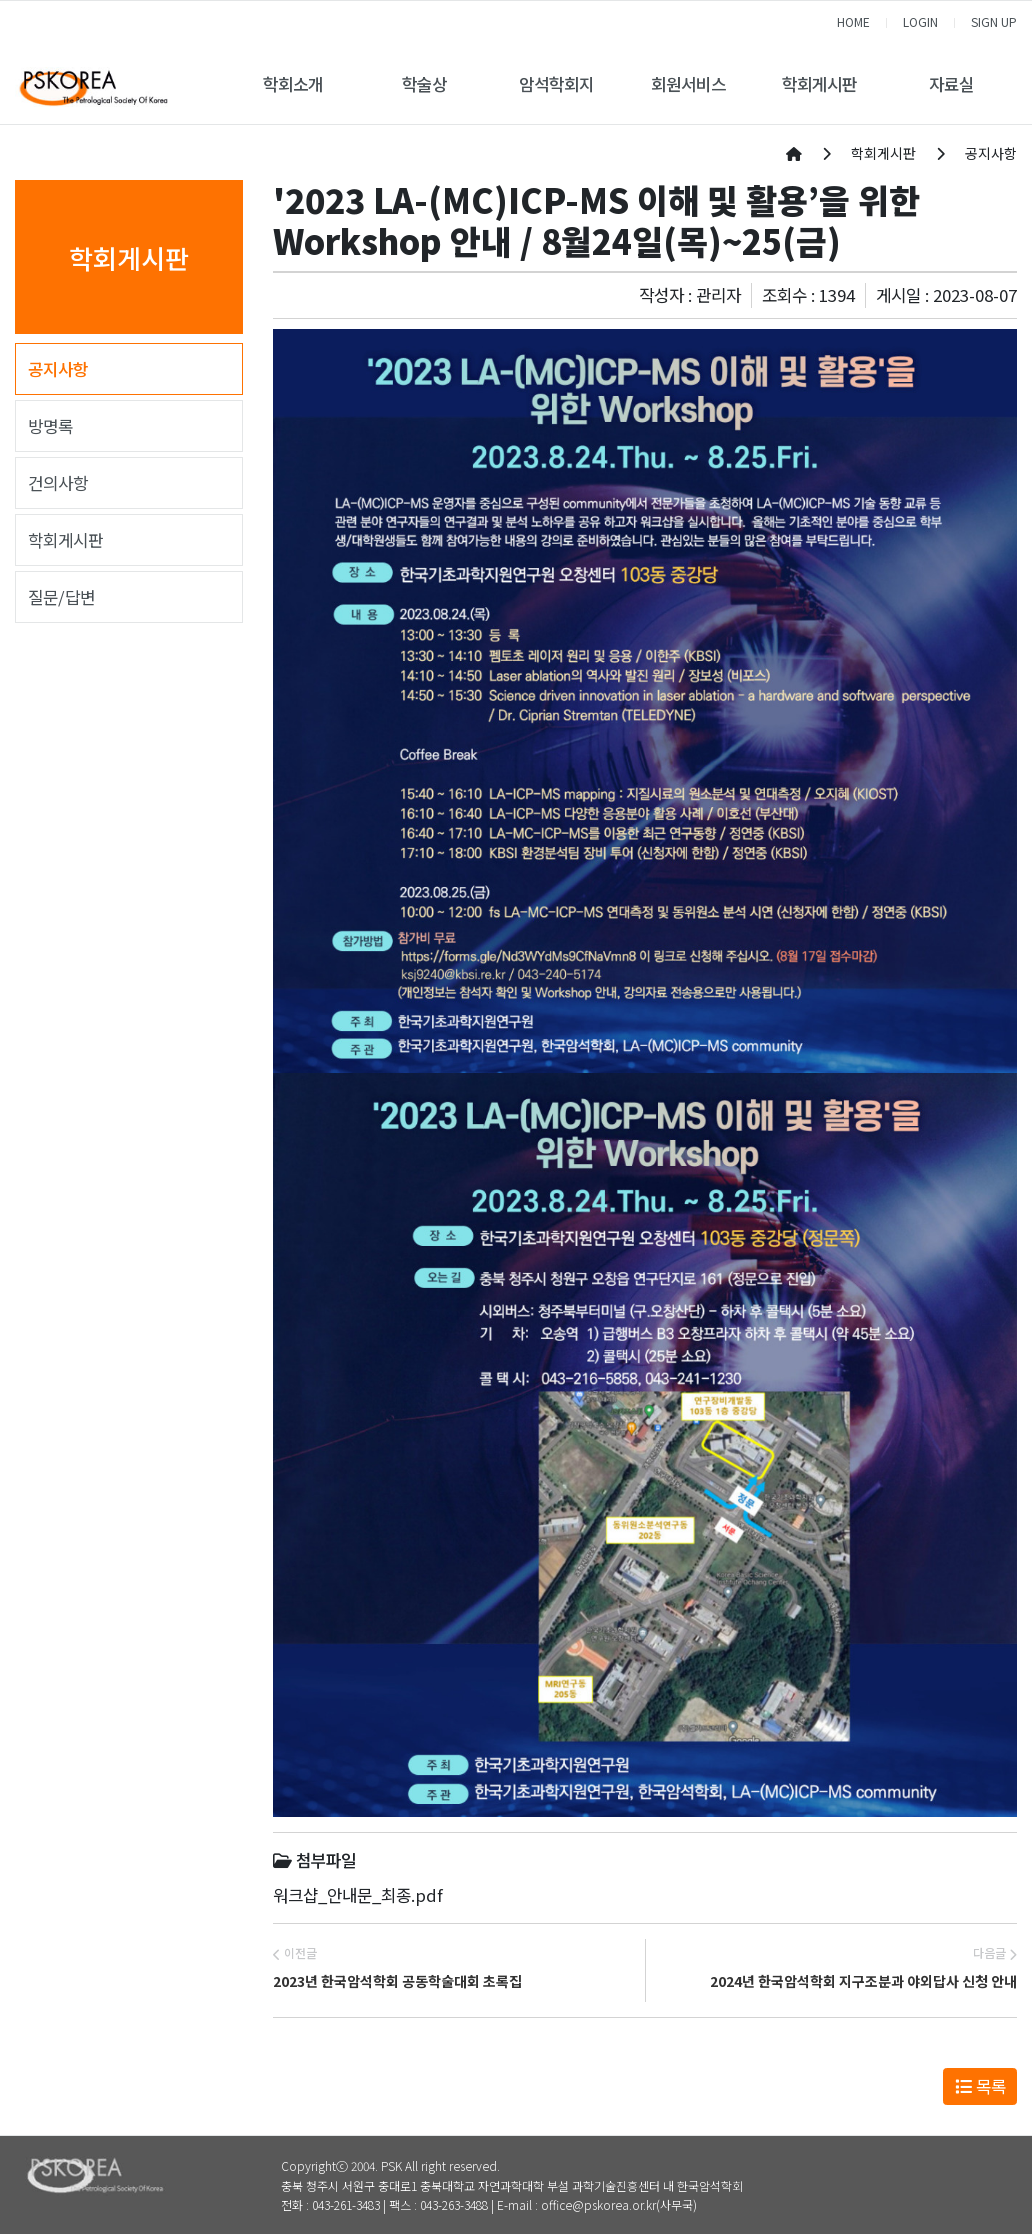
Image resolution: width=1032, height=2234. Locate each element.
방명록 (50, 426)
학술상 (424, 84)
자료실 (951, 84)
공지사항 (58, 369)
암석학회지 (556, 84)
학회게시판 (819, 84)
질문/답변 (61, 597)
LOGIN (920, 21)
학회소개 (293, 84)
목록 (980, 2086)
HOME (853, 21)
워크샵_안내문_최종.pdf (358, 1895)
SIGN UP (994, 21)
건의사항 (58, 483)
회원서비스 (688, 84)
